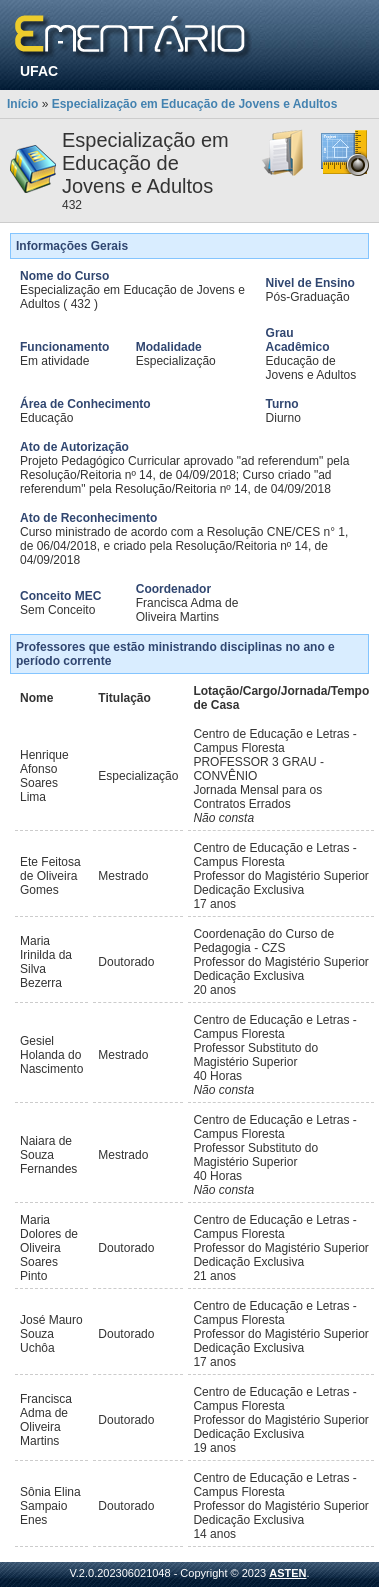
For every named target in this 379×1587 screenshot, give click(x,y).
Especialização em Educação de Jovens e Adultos (195, 104)
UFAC (39, 71)
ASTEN (287, 1573)
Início (22, 104)
